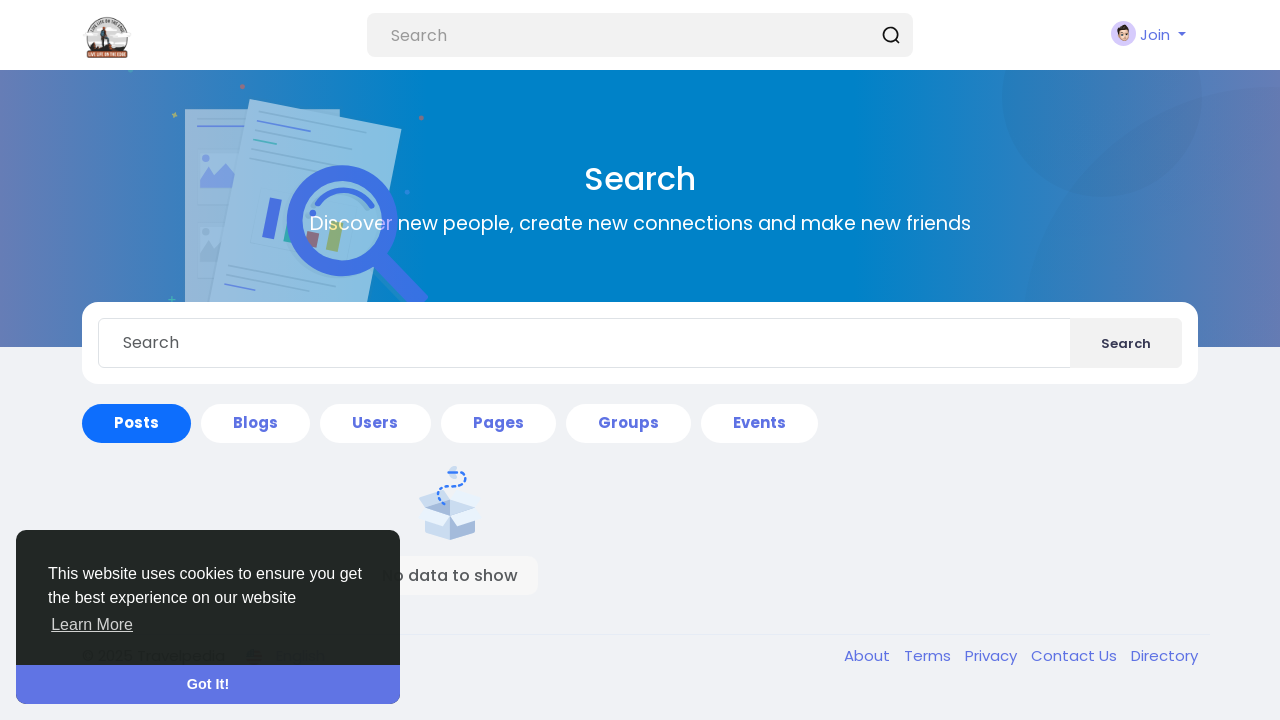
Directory (1164, 655)
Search (1126, 343)
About (869, 655)
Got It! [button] (208, 684)
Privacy (993, 655)
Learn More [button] (92, 624)
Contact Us (1076, 655)
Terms (929, 655)
